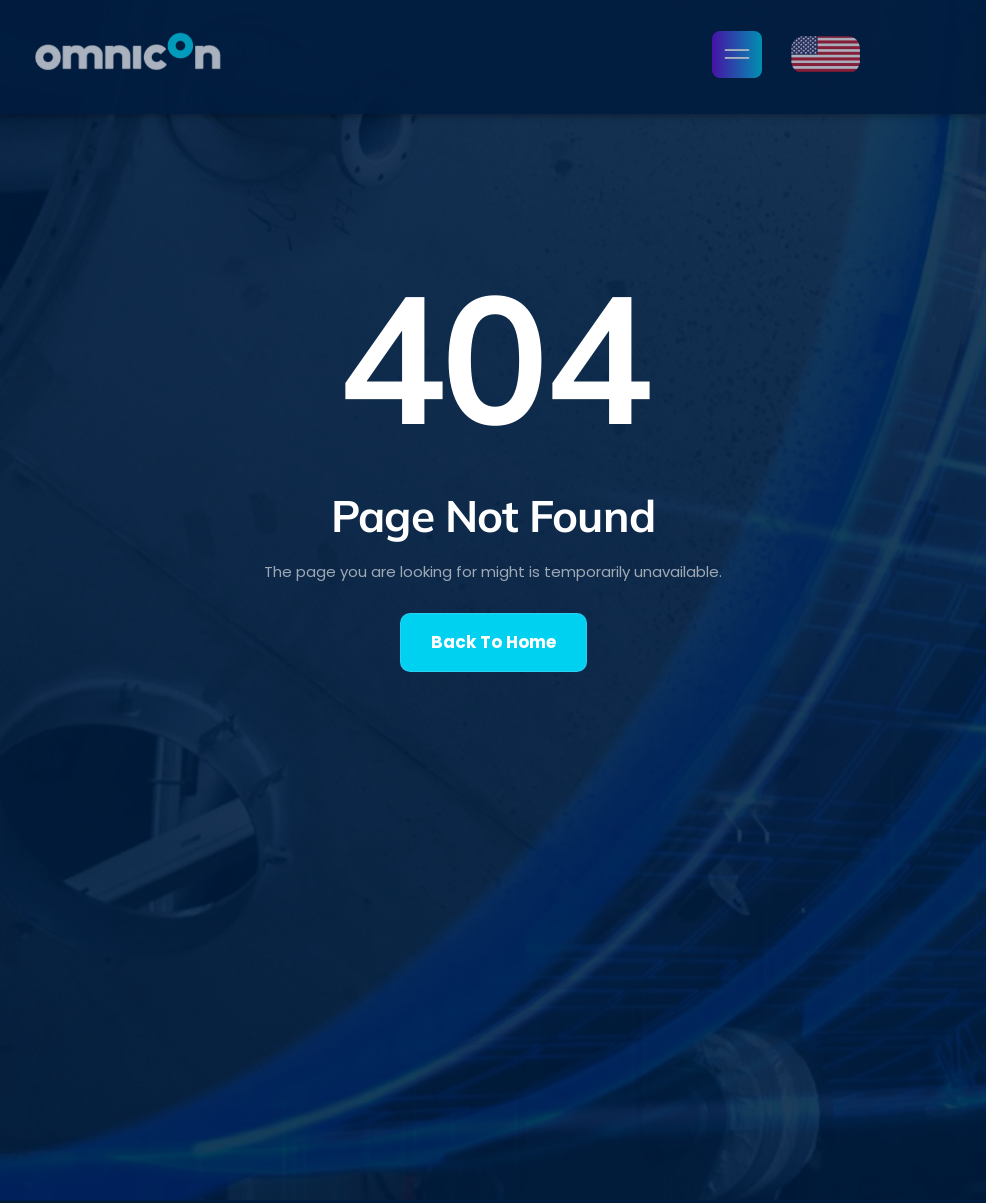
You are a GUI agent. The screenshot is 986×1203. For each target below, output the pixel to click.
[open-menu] (737, 54)
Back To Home (493, 642)
